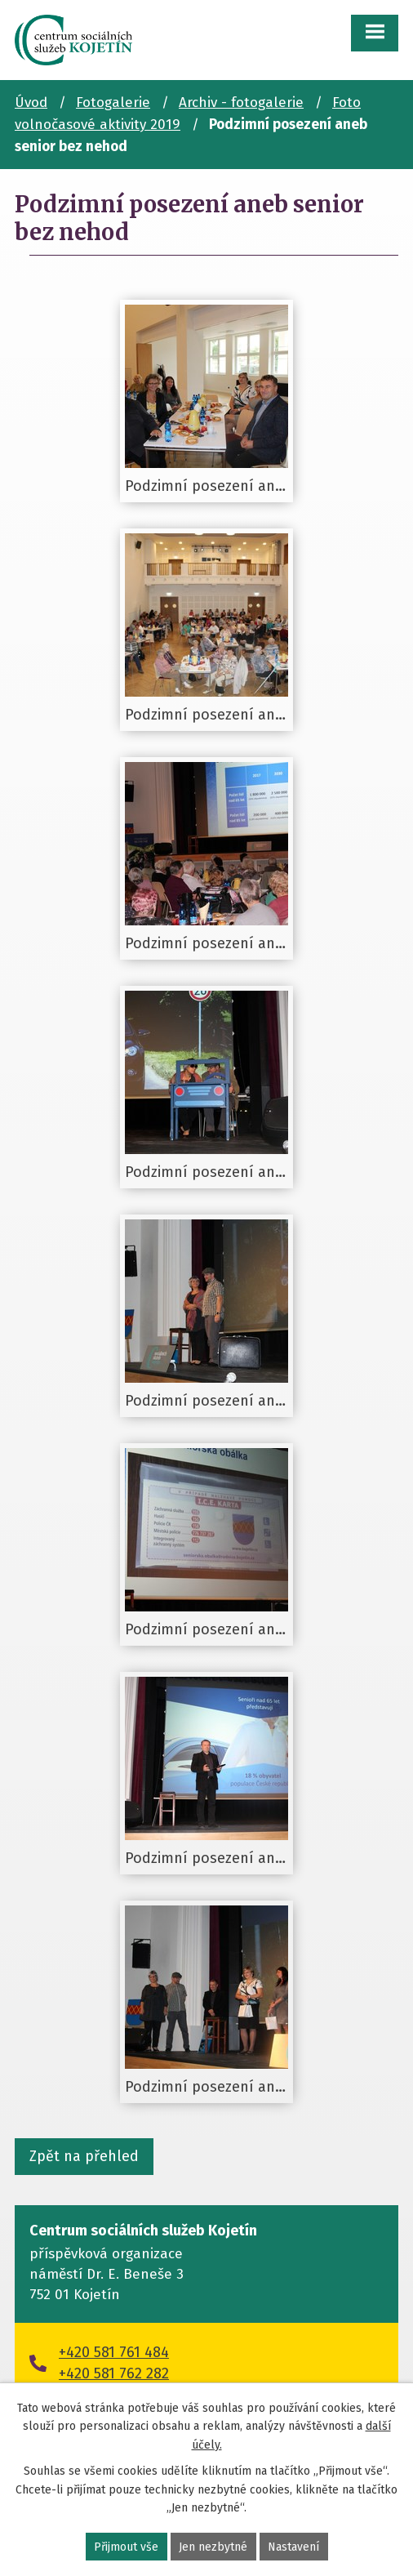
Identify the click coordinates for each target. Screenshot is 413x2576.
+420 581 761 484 (114, 2352)
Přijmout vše (126, 2547)
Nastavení (293, 2547)
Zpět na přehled (84, 2156)
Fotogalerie (113, 102)
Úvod (31, 102)
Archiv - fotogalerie (241, 102)
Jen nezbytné (213, 2547)
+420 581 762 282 (114, 2373)
